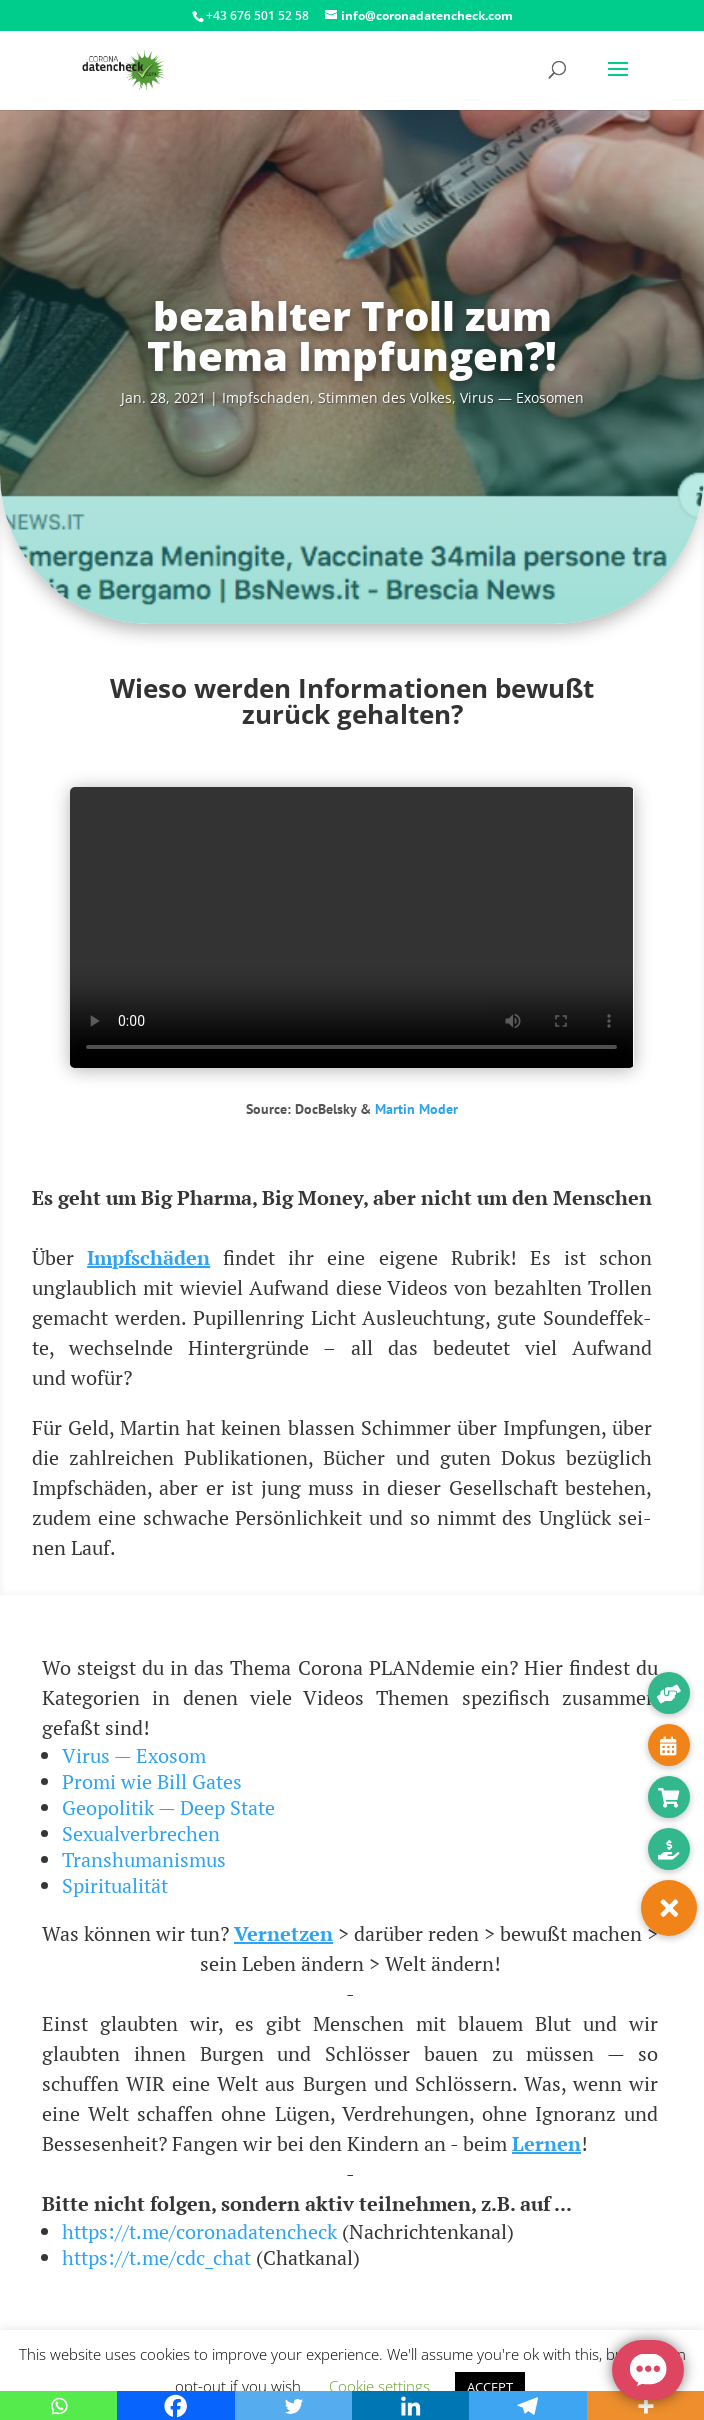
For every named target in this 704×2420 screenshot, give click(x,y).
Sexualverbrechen (141, 1833)
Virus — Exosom (134, 1755)
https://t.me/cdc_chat (156, 2257)
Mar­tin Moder (416, 1109)
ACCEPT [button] (490, 2387)
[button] (669, 1908)
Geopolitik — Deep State (168, 1807)
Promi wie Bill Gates (152, 1781)
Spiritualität (115, 1885)
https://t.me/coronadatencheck (199, 2231)
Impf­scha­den (266, 397)
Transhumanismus (144, 1859)
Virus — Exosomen (522, 397)
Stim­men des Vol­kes (385, 397)
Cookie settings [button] (379, 2386)
